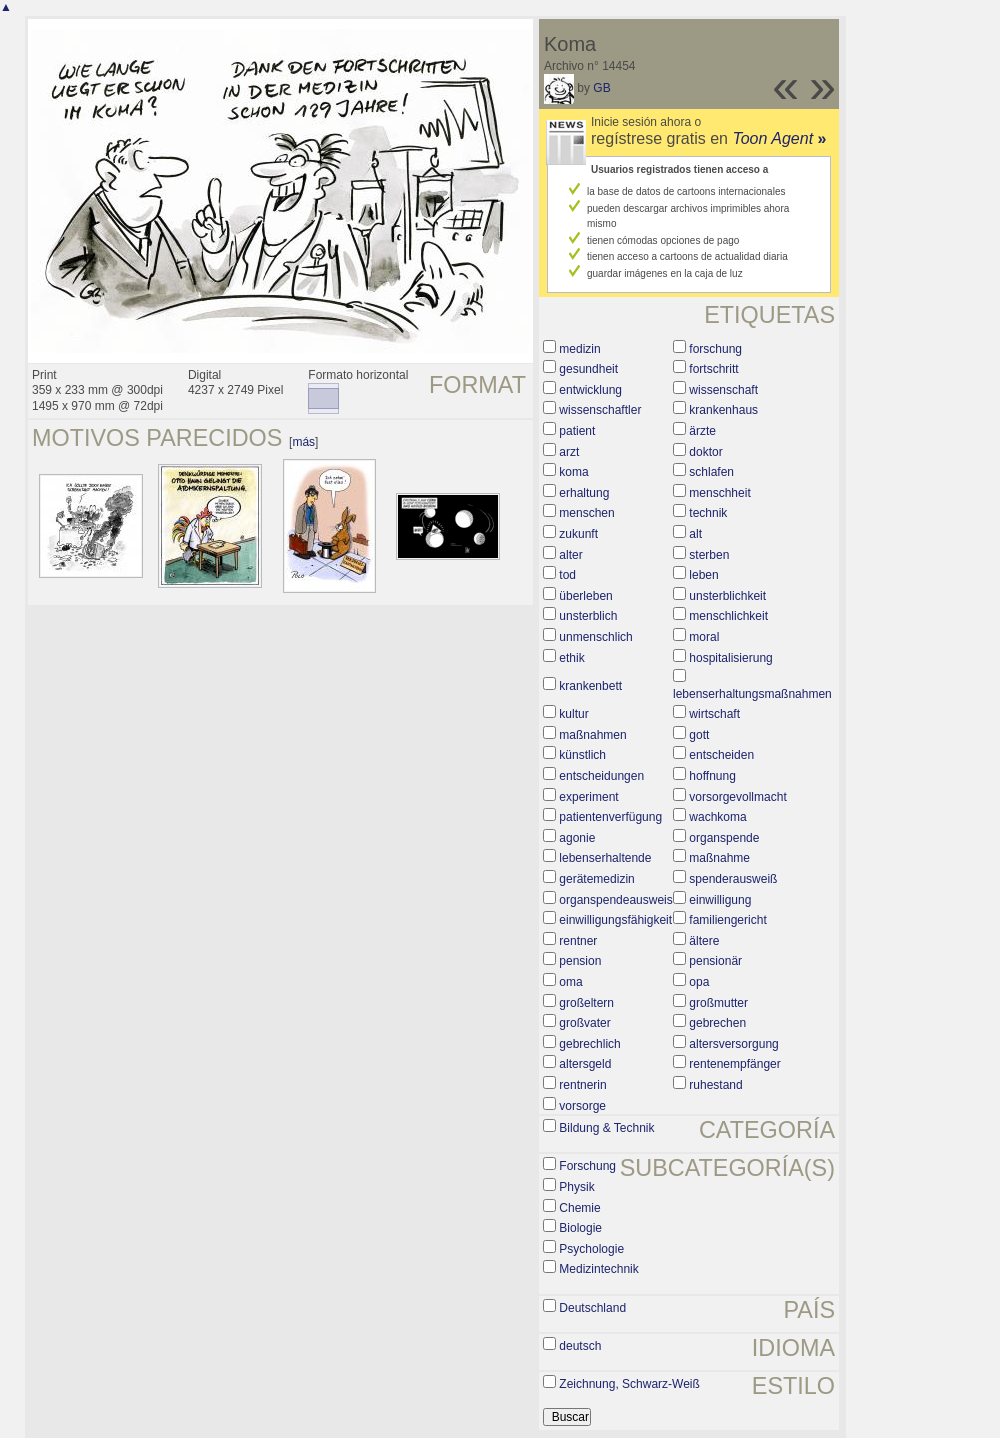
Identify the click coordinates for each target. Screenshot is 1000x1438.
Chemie (579, 1208)
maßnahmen (592, 735)
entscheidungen (601, 776)
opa (699, 982)
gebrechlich (589, 1044)
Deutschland (592, 1308)
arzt (569, 452)
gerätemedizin (596, 879)
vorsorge (582, 1106)
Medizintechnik (598, 1269)
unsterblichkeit (727, 596)
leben (703, 575)
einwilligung (720, 900)
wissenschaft (723, 390)
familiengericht (727, 920)
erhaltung (584, 493)
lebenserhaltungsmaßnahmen (752, 694)
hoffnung (712, 776)
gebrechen (717, 1023)
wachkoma (717, 817)
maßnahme (719, 858)
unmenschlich (595, 637)
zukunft (578, 534)
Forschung (587, 1166)
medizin (579, 349)
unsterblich (588, 616)
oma (570, 982)
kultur (573, 714)
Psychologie (591, 1249)
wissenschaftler (600, 410)
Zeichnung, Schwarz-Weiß (629, 1384)
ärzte (702, 431)
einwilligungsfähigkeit (615, 920)
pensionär (715, 961)
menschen (586, 513)
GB (601, 88)
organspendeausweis (615, 900)
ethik (571, 658)
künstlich (582, 755)
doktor (705, 452)
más (303, 442)
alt (695, 534)
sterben (709, 555)
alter (570, 555)
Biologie (580, 1228)
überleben (585, 596)
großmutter (718, 1003)
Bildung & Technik (606, 1128)
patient (577, 431)
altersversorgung (733, 1044)
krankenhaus (723, 410)
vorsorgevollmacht (737, 797)
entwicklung (590, 390)
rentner (578, 941)
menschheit (719, 493)
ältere (704, 941)
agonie (577, 838)
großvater (584, 1023)
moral (704, 637)
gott (699, 735)
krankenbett (590, 686)
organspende (724, 838)
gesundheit (588, 369)
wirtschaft (714, 714)
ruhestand (715, 1085)
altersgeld (585, 1064)
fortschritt (713, 369)
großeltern (586, 1003)
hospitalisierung (730, 658)
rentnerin (582, 1085)
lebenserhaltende (605, 858)
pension (580, 961)
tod (567, 575)
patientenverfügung (610, 817)
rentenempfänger (734, 1064)
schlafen (711, 472)
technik (708, 513)
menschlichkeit (728, 616)
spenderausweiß (733, 879)
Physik (576, 1187)
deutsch (580, 1346)
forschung (715, 349)
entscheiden (721, 755)
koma (573, 472)
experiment (588, 797)
